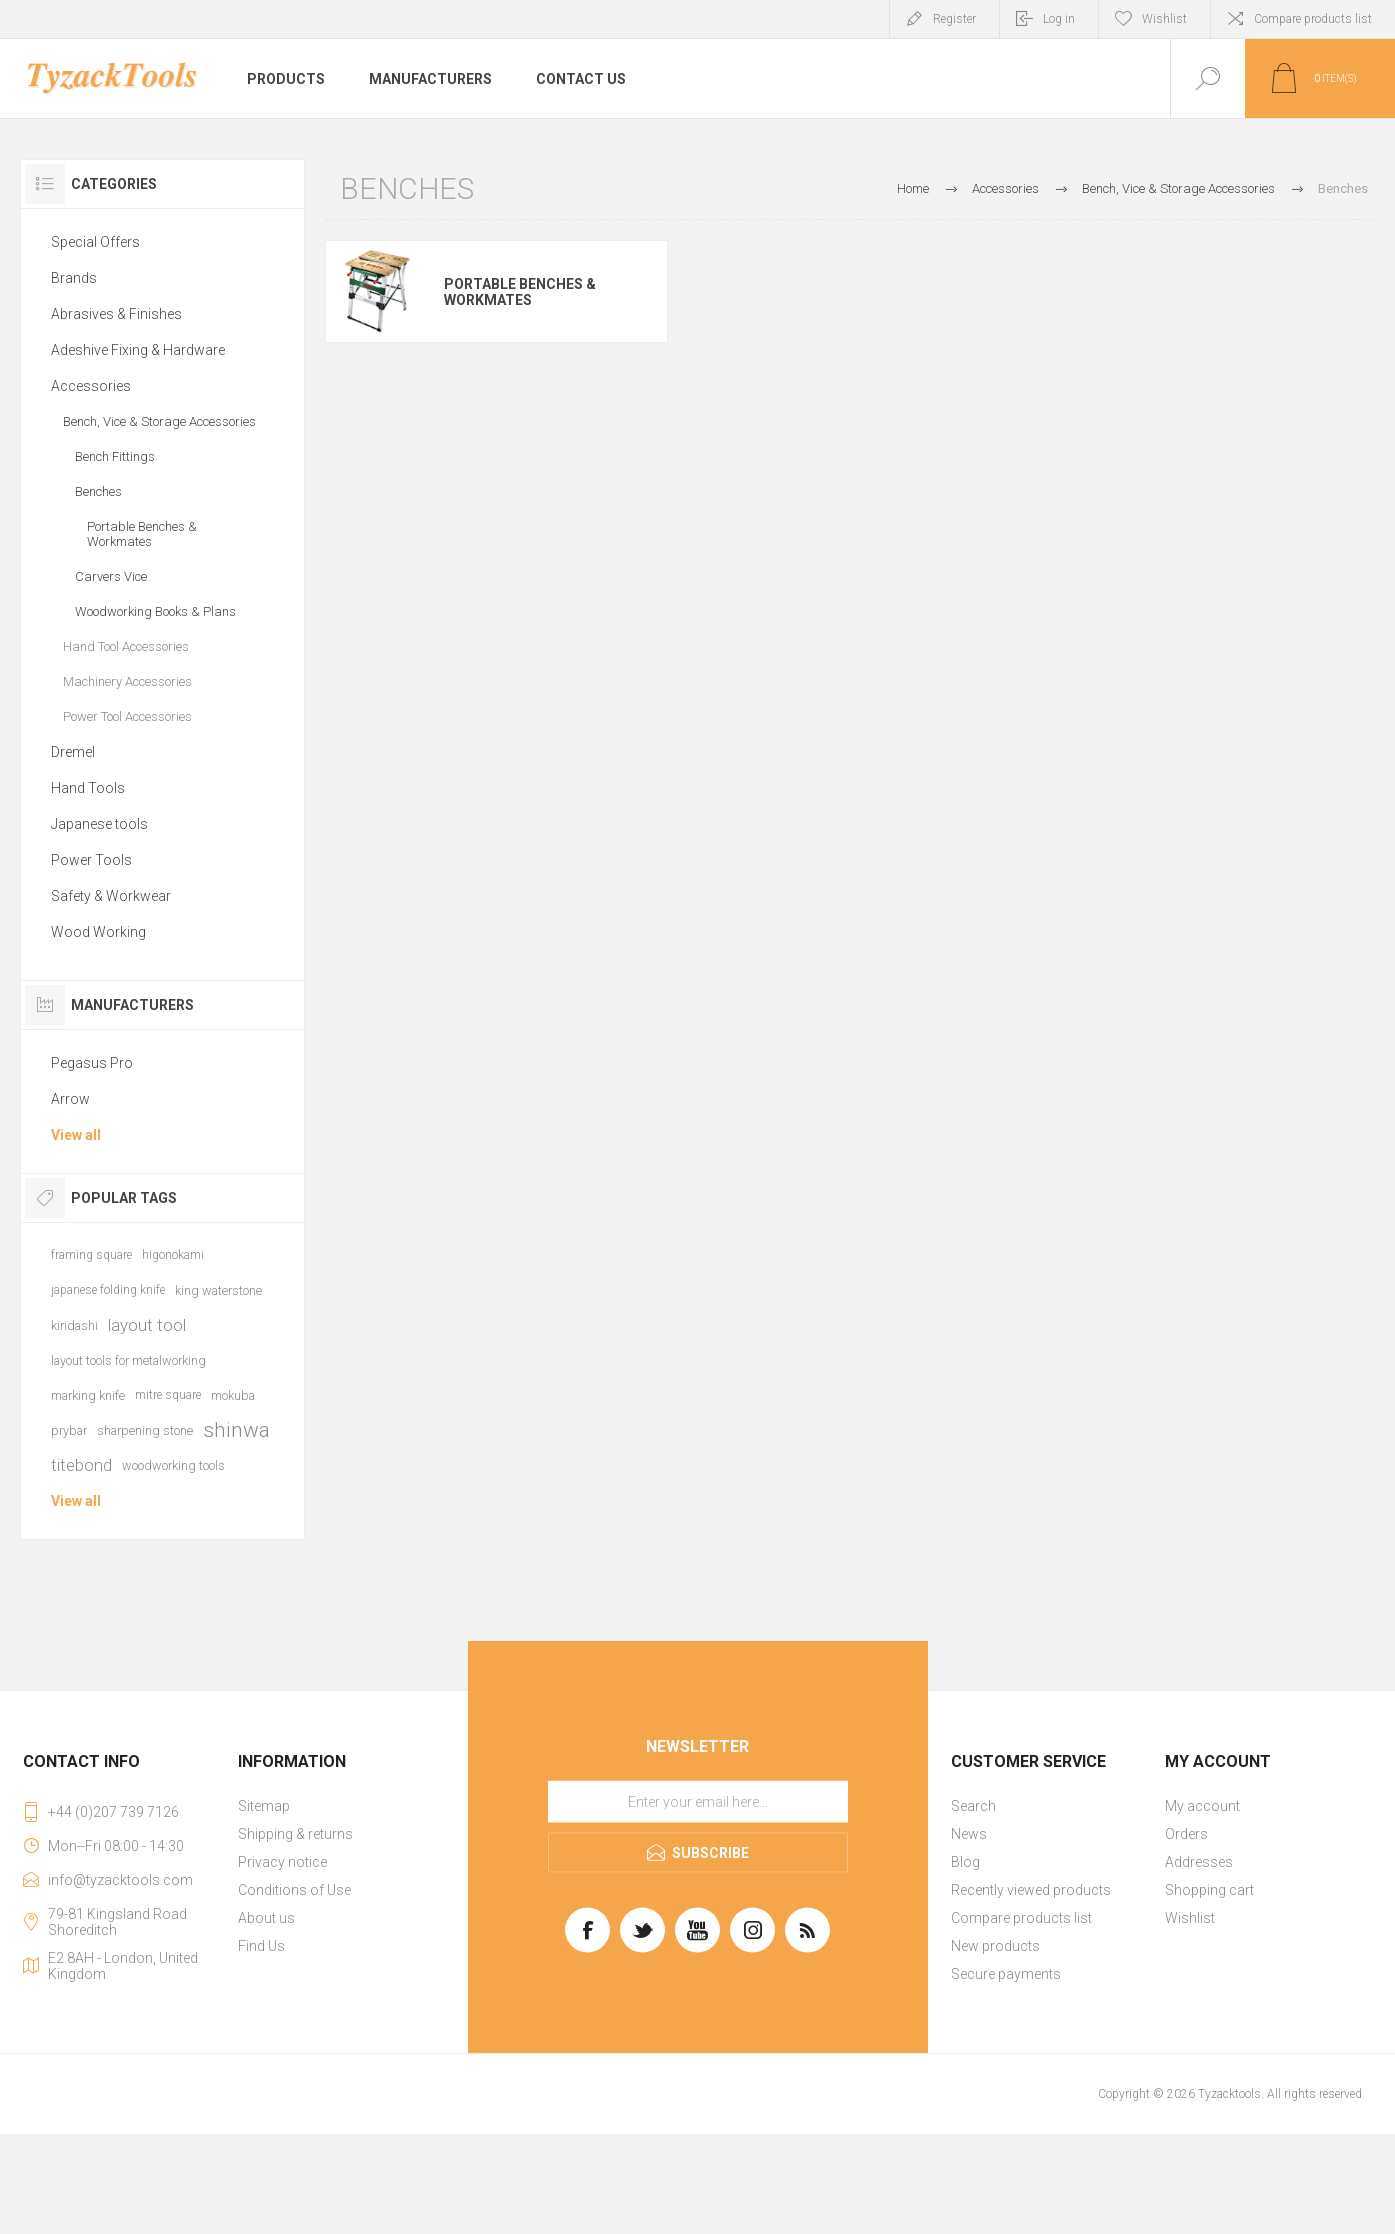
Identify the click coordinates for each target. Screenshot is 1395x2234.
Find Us (261, 1946)
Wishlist (1190, 1918)
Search (973, 1806)
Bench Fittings (115, 456)
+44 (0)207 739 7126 (113, 1812)
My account (1202, 1806)
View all (76, 1135)
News (969, 1834)
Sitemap (264, 1806)
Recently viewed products (1031, 1890)
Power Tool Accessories (127, 716)
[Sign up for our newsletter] (698, 1802)
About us (266, 1918)
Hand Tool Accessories (126, 646)
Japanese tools (99, 824)
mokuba (233, 1395)
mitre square (168, 1395)
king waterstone (218, 1290)
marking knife (88, 1395)
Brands (74, 278)
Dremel (73, 752)
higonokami (173, 1255)
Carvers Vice (111, 576)
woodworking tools (173, 1465)
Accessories (91, 386)
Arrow (70, 1099)
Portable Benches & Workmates (520, 292)
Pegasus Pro (92, 1063)
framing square (91, 1255)
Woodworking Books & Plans (155, 611)
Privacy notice (282, 1862)
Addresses (1199, 1862)
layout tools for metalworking (128, 1360)
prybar (69, 1430)
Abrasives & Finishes (116, 314)
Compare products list (1313, 19)
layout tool (147, 1325)
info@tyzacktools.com (120, 1880)
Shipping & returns (295, 1834)
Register (954, 19)
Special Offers (95, 242)
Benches (98, 491)
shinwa (236, 1430)
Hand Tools (88, 788)
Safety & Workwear (111, 896)
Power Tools (91, 860)
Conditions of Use (294, 1890)
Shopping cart (1209, 1890)
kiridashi (74, 1325)
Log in (1059, 19)
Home (913, 188)
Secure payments (1006, 1974)
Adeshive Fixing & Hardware (138, 350)
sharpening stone (145, 1430)
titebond (81, 1465)
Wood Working (98, 932)
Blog (965, 1862)
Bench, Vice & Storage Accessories (159, 421)
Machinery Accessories (127, 681)
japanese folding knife (108, 1290)
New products (995, 1946)
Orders (1186, 1834)
